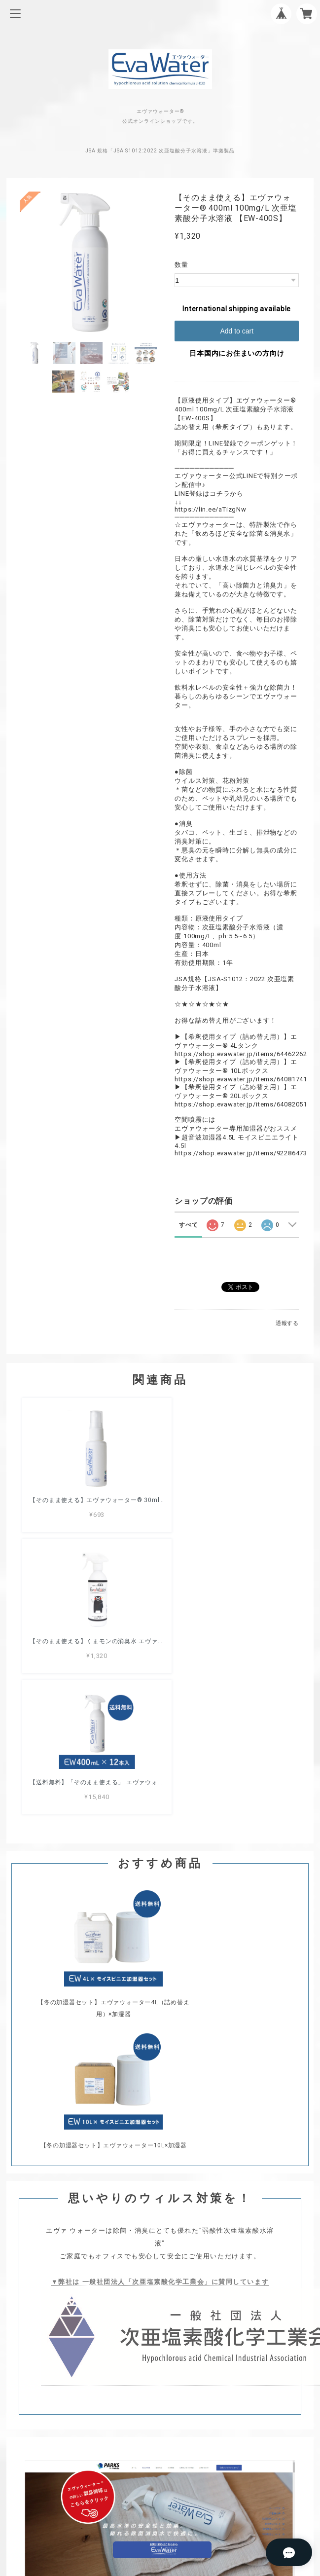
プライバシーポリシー (160, 2223)
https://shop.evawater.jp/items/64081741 (241, 1079)
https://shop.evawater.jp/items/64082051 (241, 1104)
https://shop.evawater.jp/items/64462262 (241, 1054)
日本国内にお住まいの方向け (236, 353)
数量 (181, 264)
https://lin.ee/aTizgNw (210, 509)
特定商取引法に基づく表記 (160, 2237)
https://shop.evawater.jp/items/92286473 (241, 1153)
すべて (188, 1224)
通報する (287, 1323)
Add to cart (236, 331)
